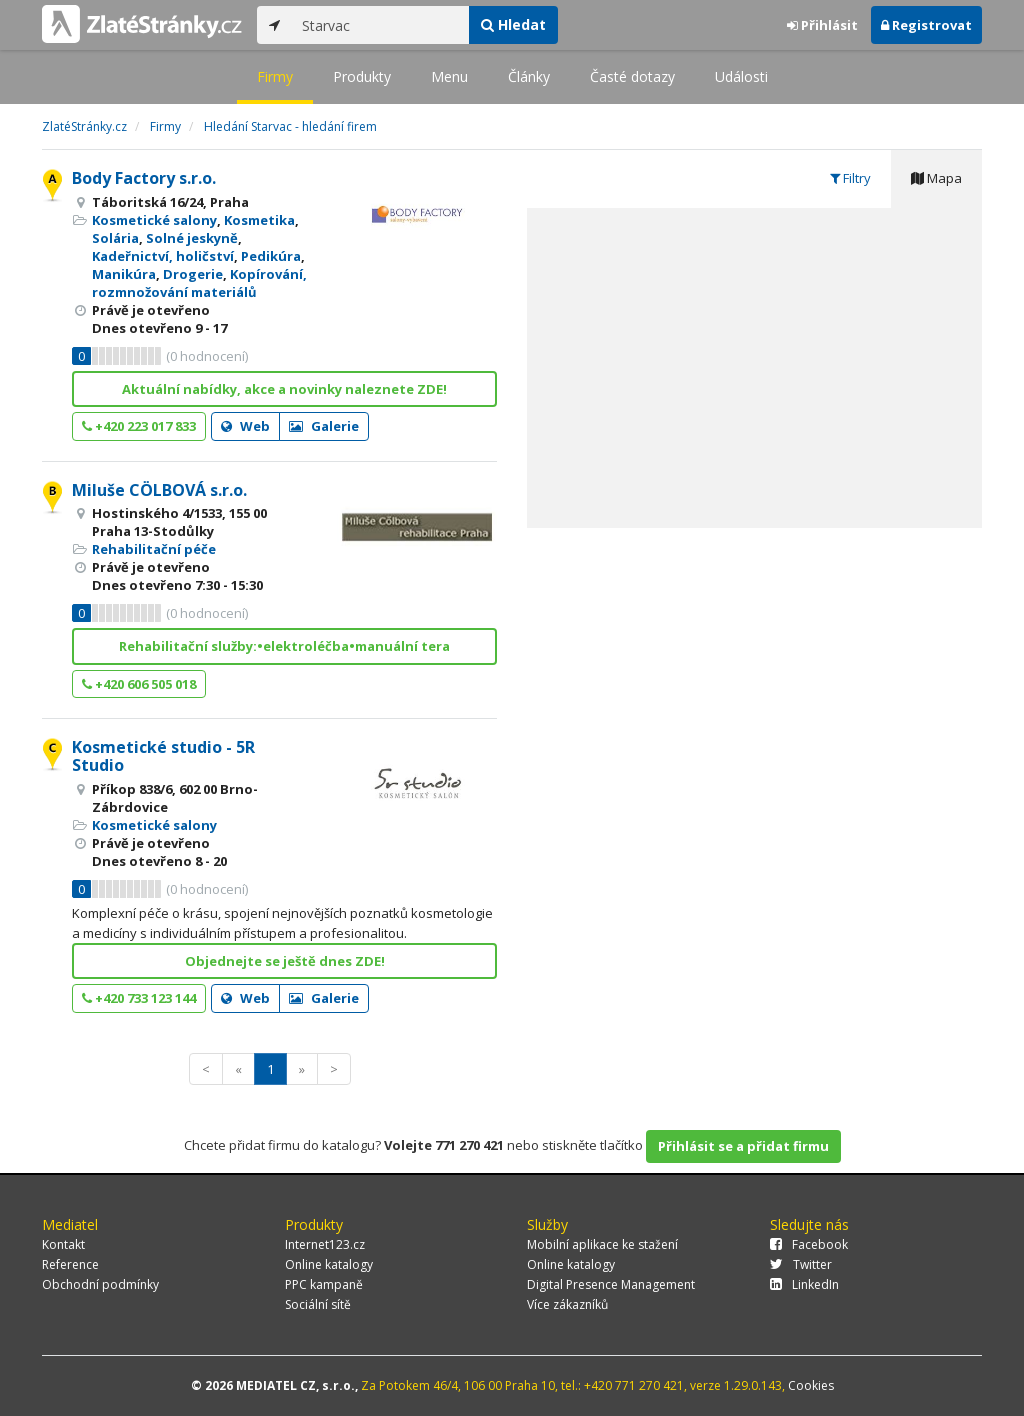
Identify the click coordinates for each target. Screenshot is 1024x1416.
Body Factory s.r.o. (144, 178)
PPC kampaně (324, 1284)
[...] (380, 25)
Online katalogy (329, 1264)
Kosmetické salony (154, 220)
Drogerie (193, 274)
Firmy (275, 76)
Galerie (324, 426)
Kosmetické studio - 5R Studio (163, 756)
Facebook (809, 1244)
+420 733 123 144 (139, 998)
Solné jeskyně (192, 238)
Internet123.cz (325, 1244)
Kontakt (63, 1244)
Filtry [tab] (850, 178)
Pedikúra (271, 256)
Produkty (362, 76)
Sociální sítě (318, 1304)
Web (245, 426)
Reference (70, 1264)
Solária (115, 238)
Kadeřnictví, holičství (163, 256)
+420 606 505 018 (139, 684)
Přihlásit (822, 25)
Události (741, 76)
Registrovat (926, 25)
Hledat (513, 24)
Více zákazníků (567, 1304)
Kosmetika (259, 220)
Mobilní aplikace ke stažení (602, 1244)
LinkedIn (804, 1284)
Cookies (811, 1385)
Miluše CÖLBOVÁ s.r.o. (159, 490)
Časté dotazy (632, 76)
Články (529, 76)
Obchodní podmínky (100, 1284)
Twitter (801, 1264)
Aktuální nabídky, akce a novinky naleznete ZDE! (284, 389)
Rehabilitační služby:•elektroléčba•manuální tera (284, 646)
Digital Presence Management (611, 1284)
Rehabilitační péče (154, 549)
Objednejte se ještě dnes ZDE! (285, 961)
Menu (449, 76)
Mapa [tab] (936, 178)
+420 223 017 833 (139, 426)
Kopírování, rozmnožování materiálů (199, 283)
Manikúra (124, 274)
